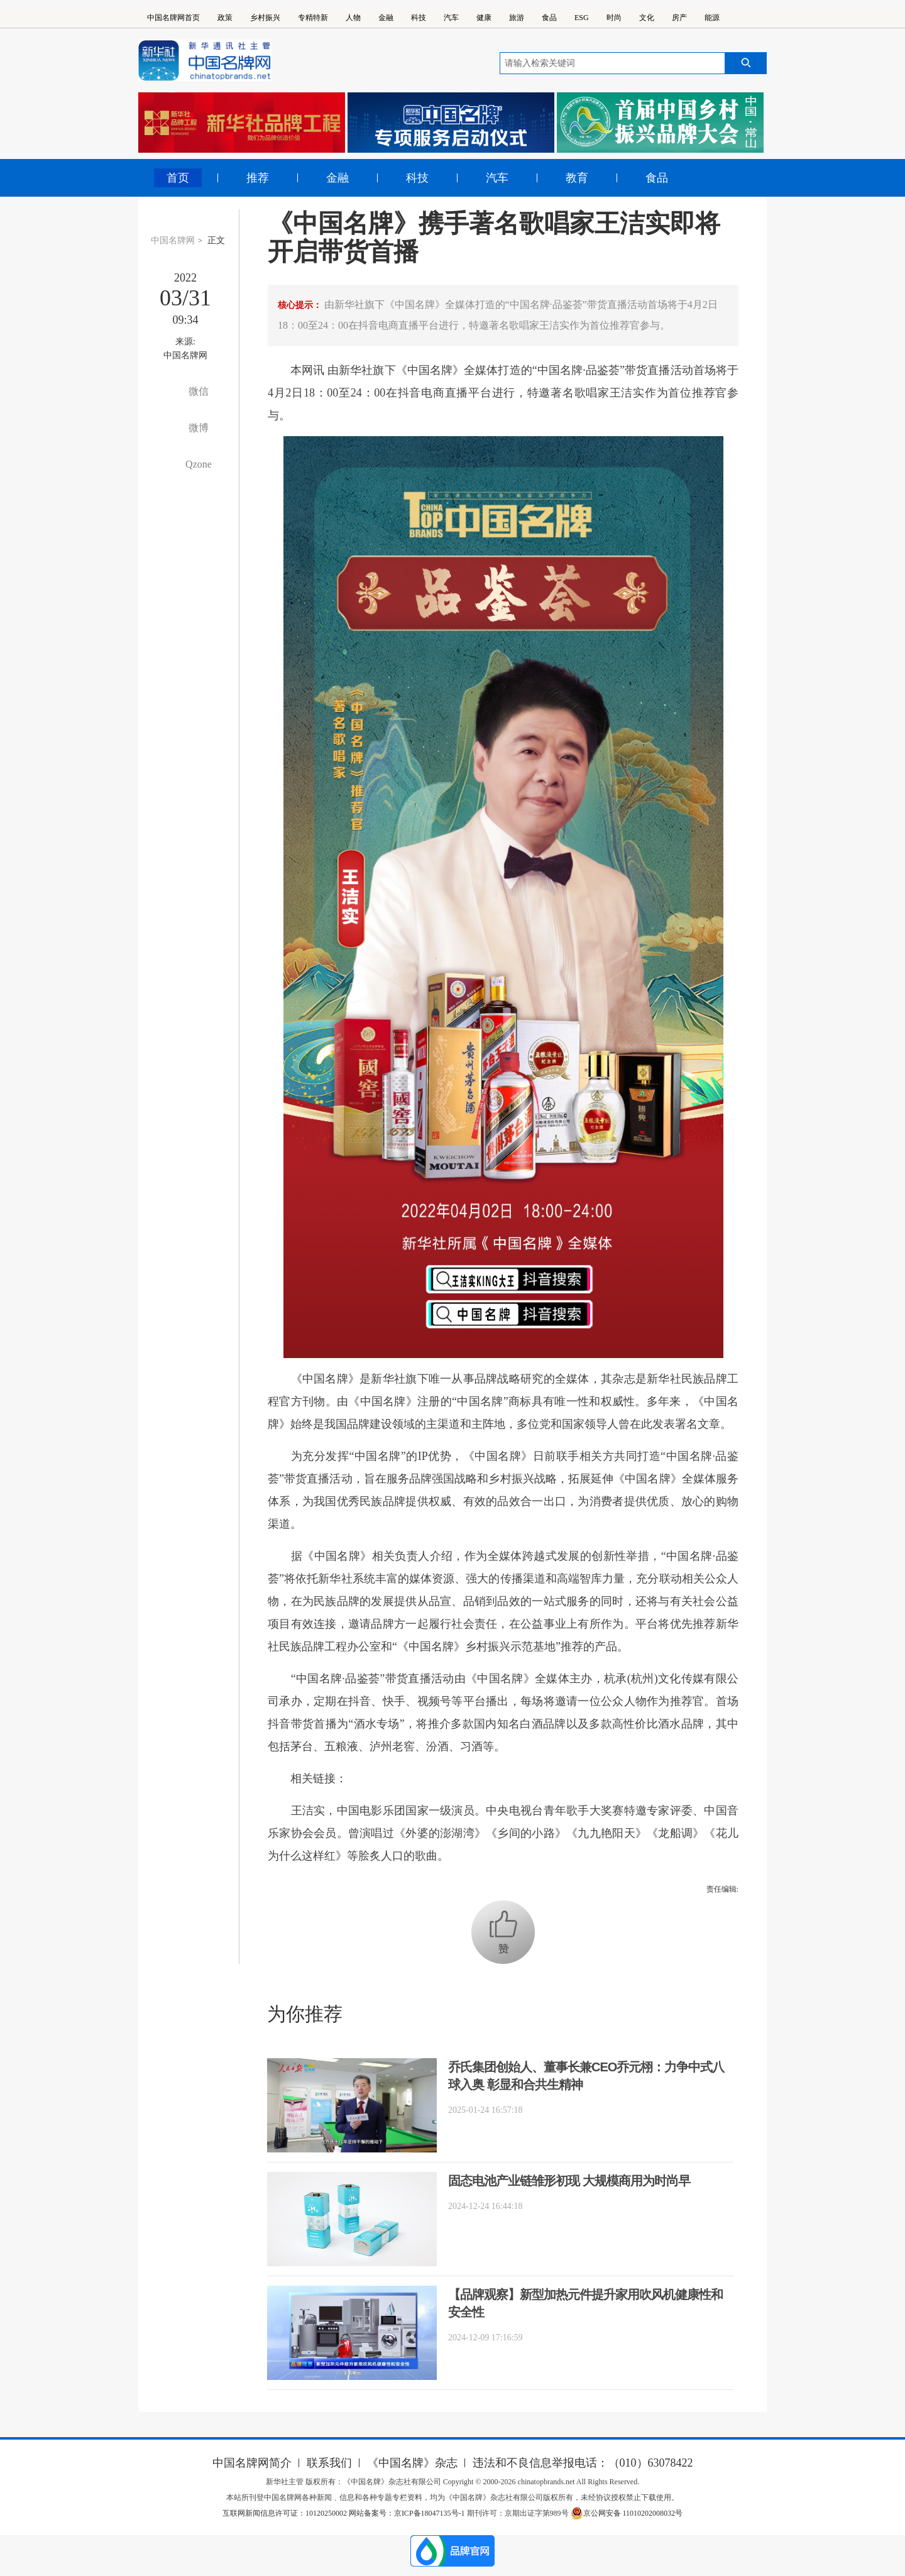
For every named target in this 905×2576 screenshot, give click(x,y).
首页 (178, 178)
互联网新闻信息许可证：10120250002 (285, 2513)
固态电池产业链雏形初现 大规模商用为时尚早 (569, 2181)
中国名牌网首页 (173, 17)
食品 (549, 17)
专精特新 (313, 17)
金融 (385, 17)
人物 (353, 17)
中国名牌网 (173, 240)
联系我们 (329, 2463)
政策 (225, 17)
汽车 (451, 17)
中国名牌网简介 (252, 2463)
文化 (646, 17)
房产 (679, 17)
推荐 (257, 178)
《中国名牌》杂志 (412, 2463)
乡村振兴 (265, 17)
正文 (216, 240)
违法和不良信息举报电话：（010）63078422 (583, 2463)
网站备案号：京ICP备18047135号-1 (407, 2513)
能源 (712, 17)
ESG (581, 17)
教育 (577, 178)
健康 (483, 17)
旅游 (516, 17)
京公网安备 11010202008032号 (627, 2513)
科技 (418, 17)
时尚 (614, 17)
